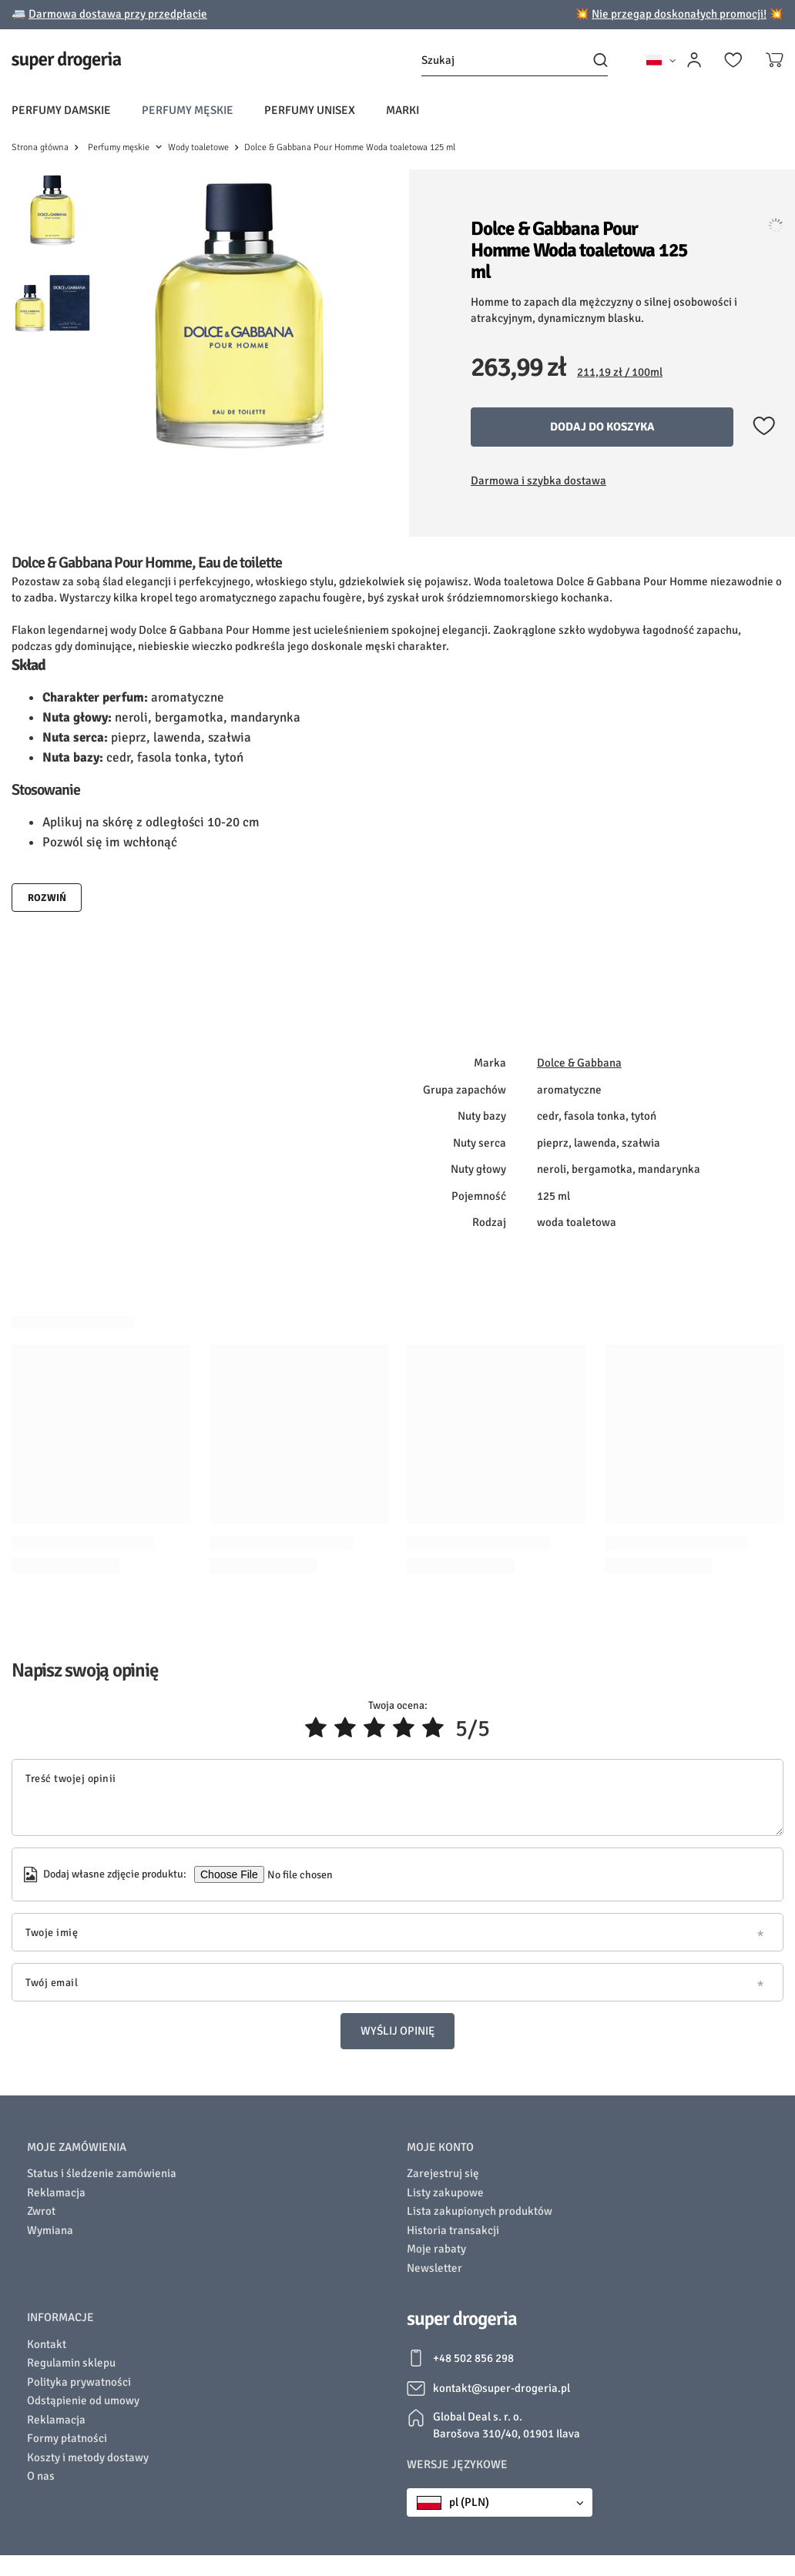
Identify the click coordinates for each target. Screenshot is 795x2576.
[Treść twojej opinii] (397, 1805)
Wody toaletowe (198, 147)
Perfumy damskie (61, 110)
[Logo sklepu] (67, 60)
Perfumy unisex (309, 110)
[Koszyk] (774, 60)
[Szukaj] (514, 60)
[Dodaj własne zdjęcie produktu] (299, 1882)
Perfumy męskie (187, 110)
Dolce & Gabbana (579, 1070)
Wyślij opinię (397, 2038)
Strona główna (40, 147)
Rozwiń (47, 905)
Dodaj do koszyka (602, 427)
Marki (402, 110)
